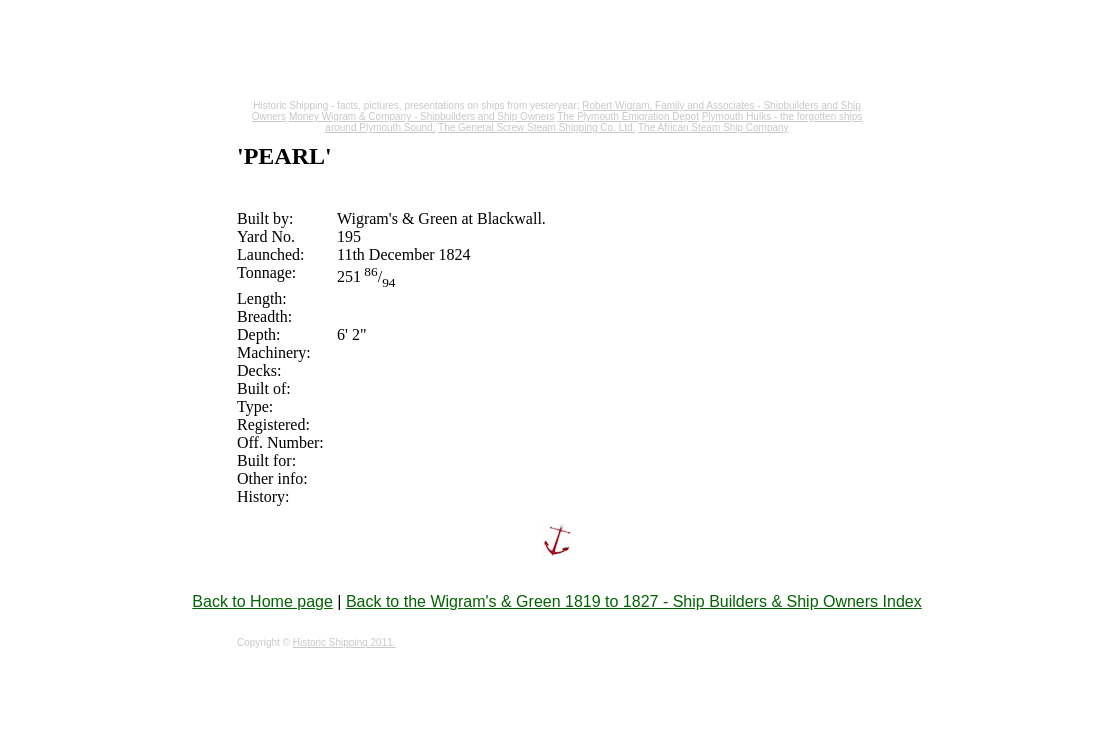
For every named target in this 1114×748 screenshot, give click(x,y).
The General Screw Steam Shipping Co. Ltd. (536, 127)
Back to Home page (262, 601)
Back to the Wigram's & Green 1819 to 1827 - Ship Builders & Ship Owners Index (634, 601)
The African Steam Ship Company (713, 127)
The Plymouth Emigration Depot (628, 116)
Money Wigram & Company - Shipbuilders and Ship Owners (422, 116)
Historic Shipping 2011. (344, 642)
